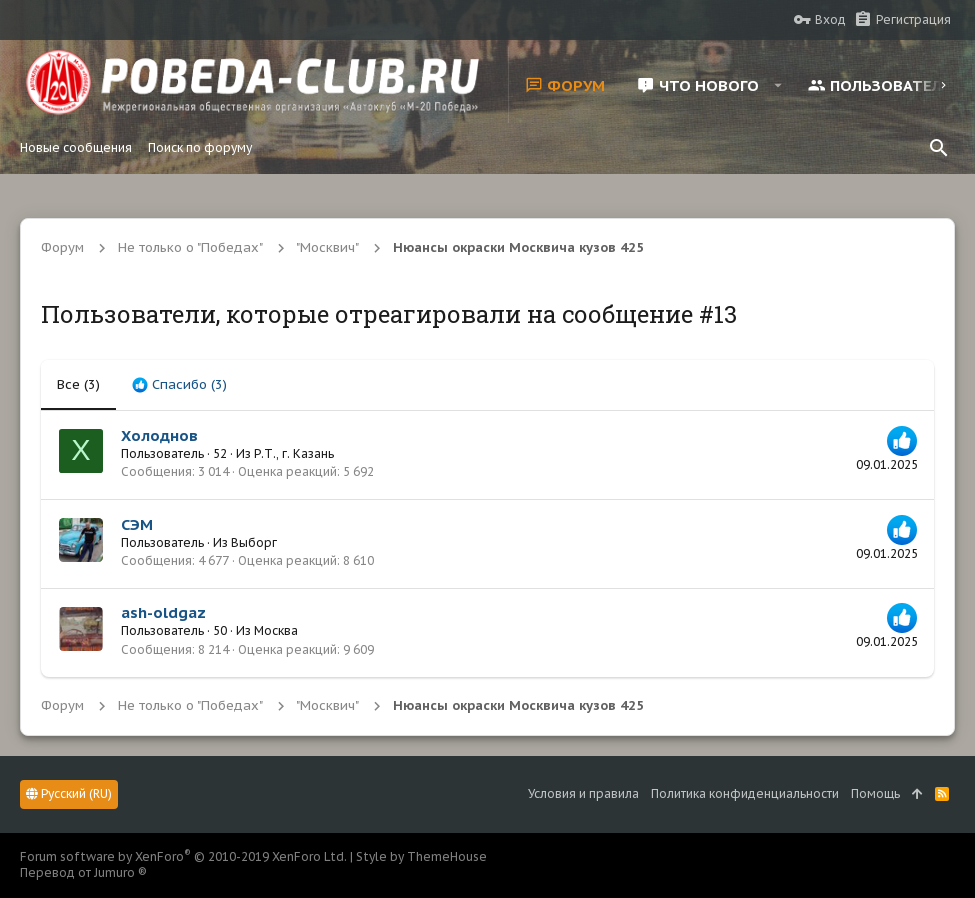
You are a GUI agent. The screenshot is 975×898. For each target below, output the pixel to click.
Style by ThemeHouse (421, 856)
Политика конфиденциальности (745, 793)
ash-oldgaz (163, 612)
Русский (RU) (69, 793)
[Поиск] (939, 148)
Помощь (875, 793)
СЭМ (137, 524)
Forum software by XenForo (183, 856)
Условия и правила (583, 793)
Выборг (254, 542)
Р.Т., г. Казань (294, 453)
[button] (777, 85)
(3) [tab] (78, 384)
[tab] (179, 385)
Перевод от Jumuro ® (83, 872)
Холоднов (159, 435)
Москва (276, 630)
